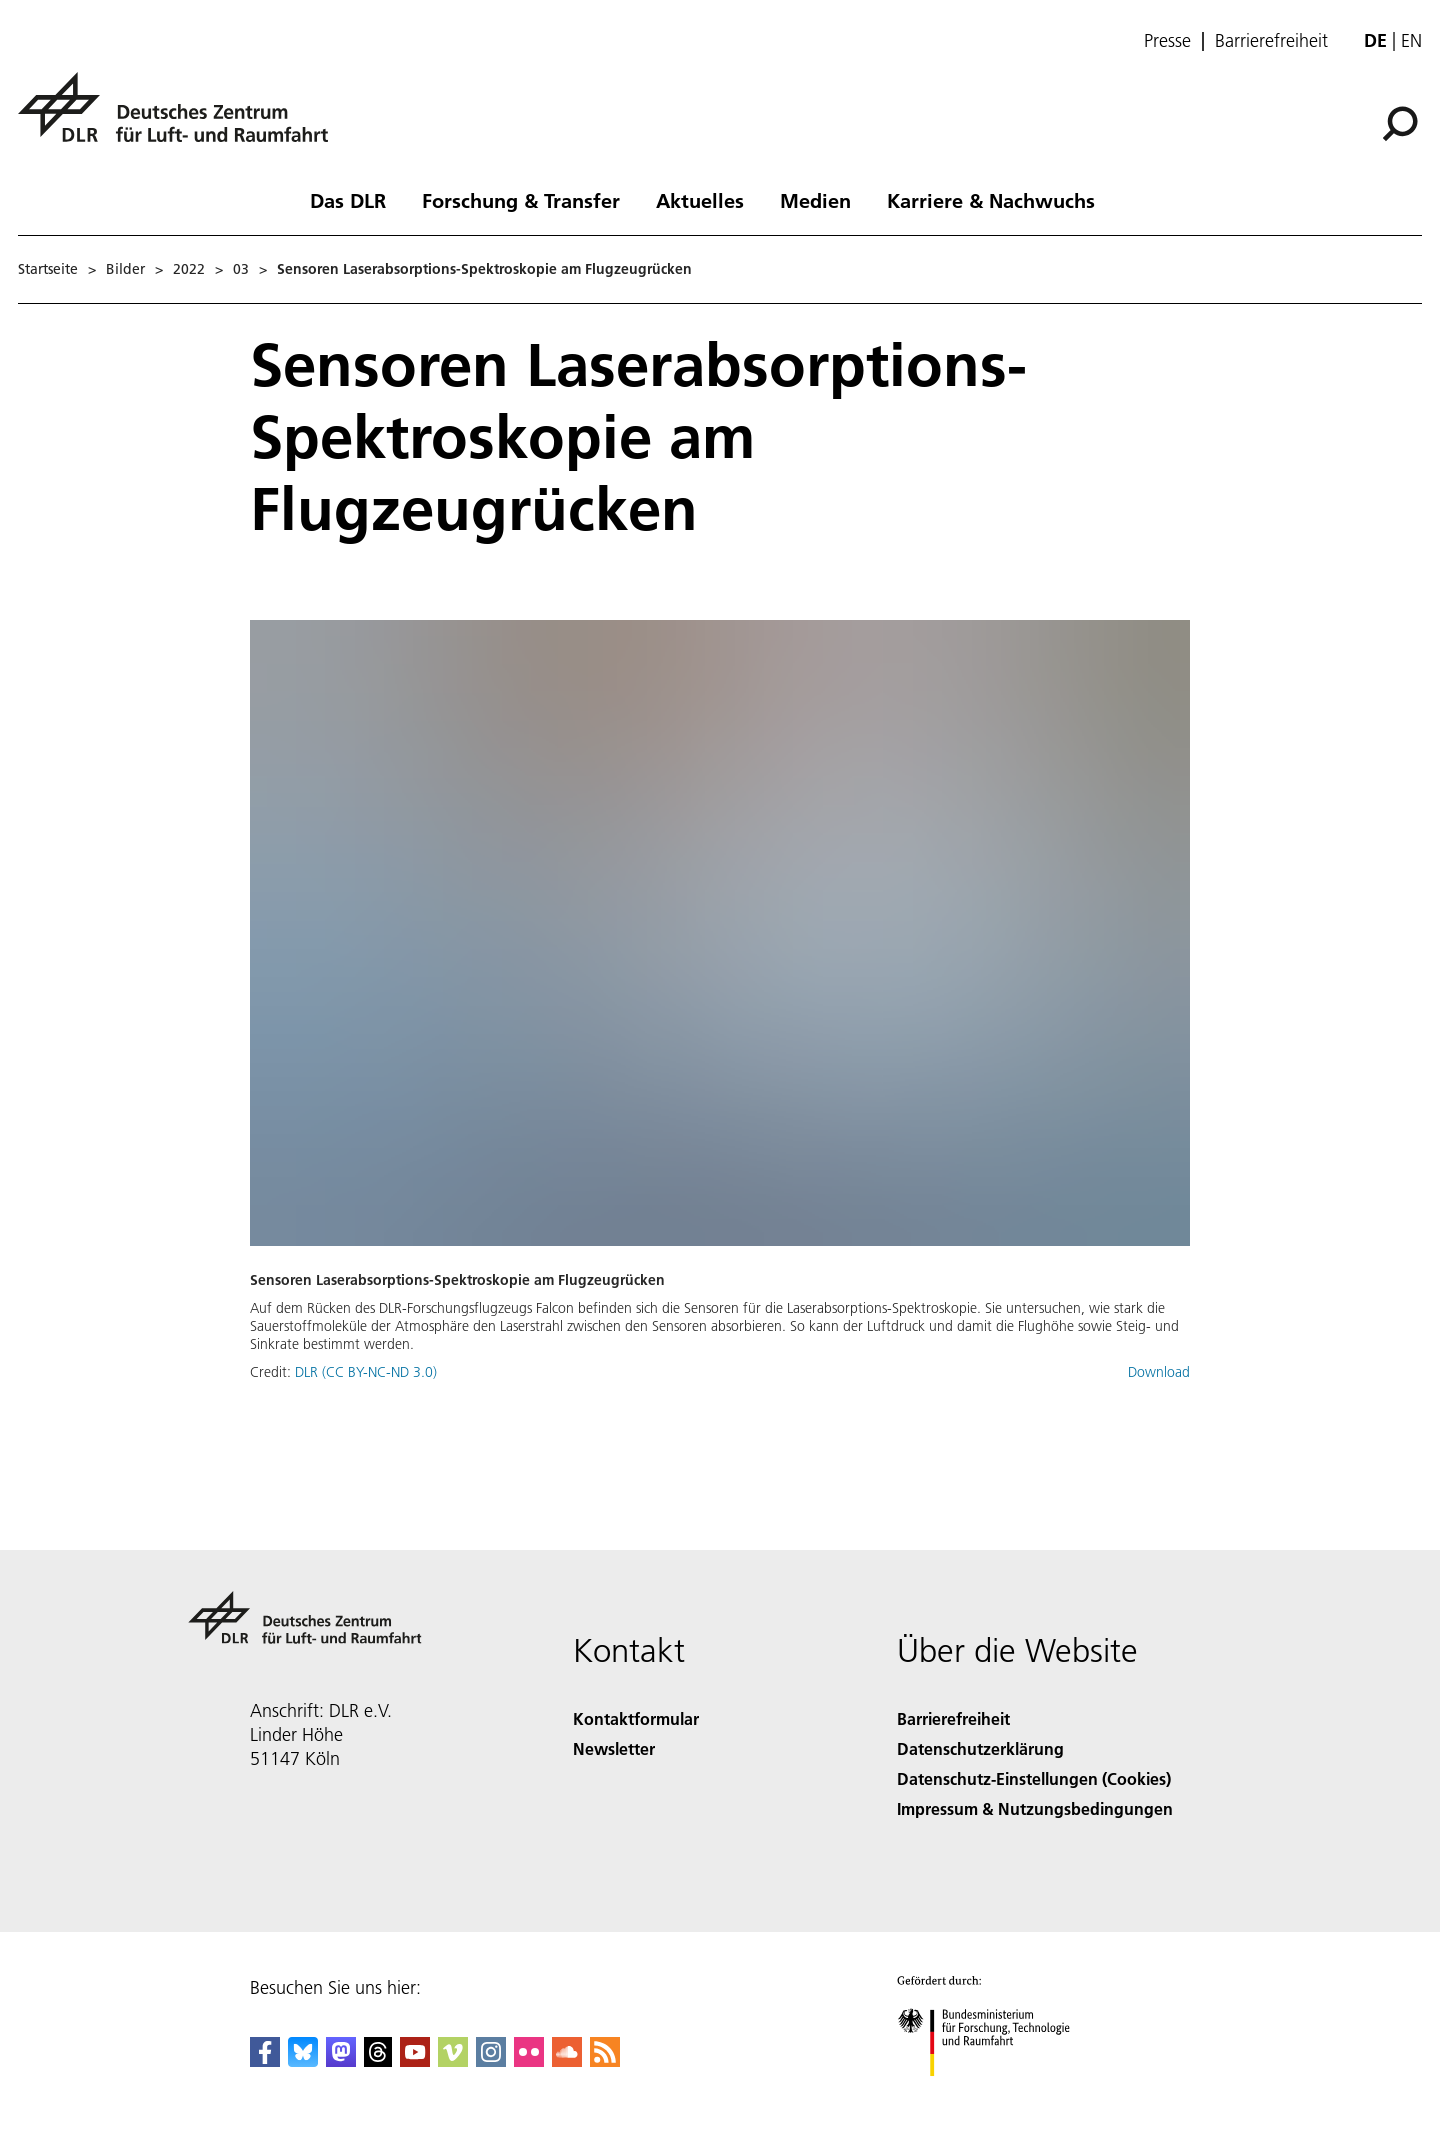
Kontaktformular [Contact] (636, 1718)
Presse (1167, 41)
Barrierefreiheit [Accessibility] (953, 1718)
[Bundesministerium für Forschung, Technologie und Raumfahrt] (994, 2093)
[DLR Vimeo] (453, 2060)
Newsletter (614, 1748)
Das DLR (348, 200)
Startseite (48, 269)
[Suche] (1400, 124)
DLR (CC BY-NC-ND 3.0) (366, 1372)
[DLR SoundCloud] (567, 2060)
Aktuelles (700, 200)
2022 (189, 269)
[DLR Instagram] (491, 2060)
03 (241, 269)
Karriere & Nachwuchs (991, 200)
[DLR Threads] (378, 2060)
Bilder (125, 269)
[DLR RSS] (605, 2060)
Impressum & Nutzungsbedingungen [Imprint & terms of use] (1035, 1808)
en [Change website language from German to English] (1411, 40)
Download (1159, 1372)
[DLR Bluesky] (303, 2060)
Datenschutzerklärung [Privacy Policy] (980, 1748)
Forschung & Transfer (521, 200)
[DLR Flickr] (529, 2060)
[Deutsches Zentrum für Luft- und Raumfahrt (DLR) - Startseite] (181, 118)
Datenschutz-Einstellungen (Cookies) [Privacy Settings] (1034, 1778)
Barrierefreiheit (1271, 41)
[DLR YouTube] (415, 2060)
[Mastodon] (341, 2060)
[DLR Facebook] (265, 2060)
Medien (815, 200)
